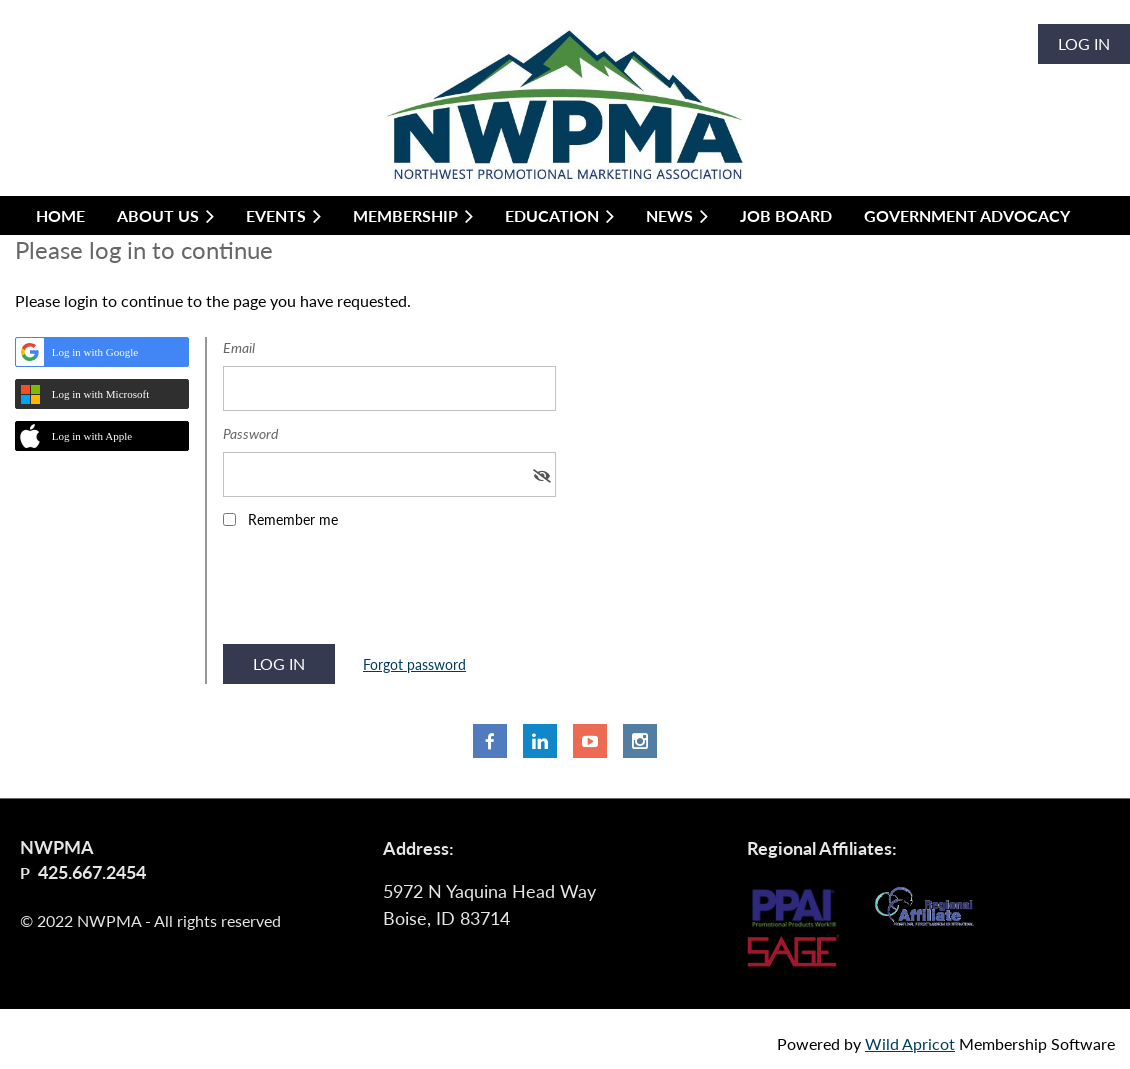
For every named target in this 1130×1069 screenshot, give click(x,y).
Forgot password (414, 664)
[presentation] (375, 593)
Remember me (293, 519)
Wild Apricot (910, 1043)
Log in (1084, 43)
